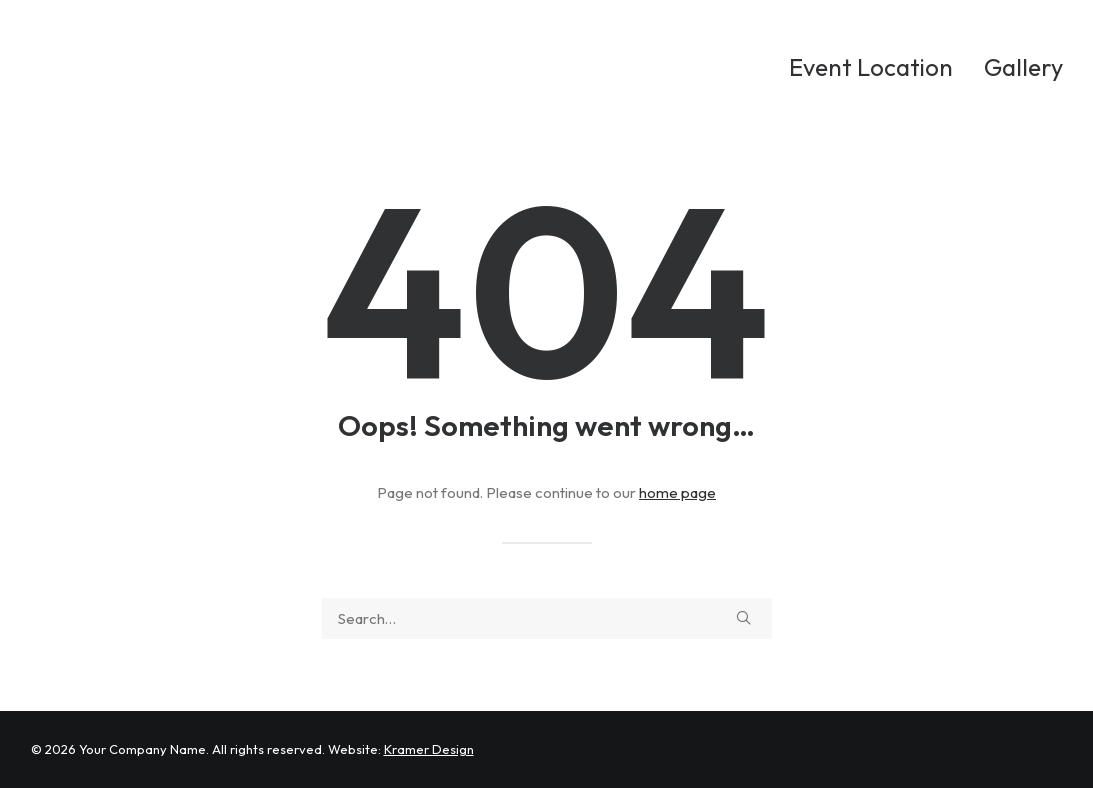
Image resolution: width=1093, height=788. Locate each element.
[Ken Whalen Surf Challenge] (192, 67)
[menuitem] (878, 67)
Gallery (1023, 67)
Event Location (871, 67)
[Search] (547, 618)
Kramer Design (429, 749)
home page (677, 492)
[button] (743, 617)
